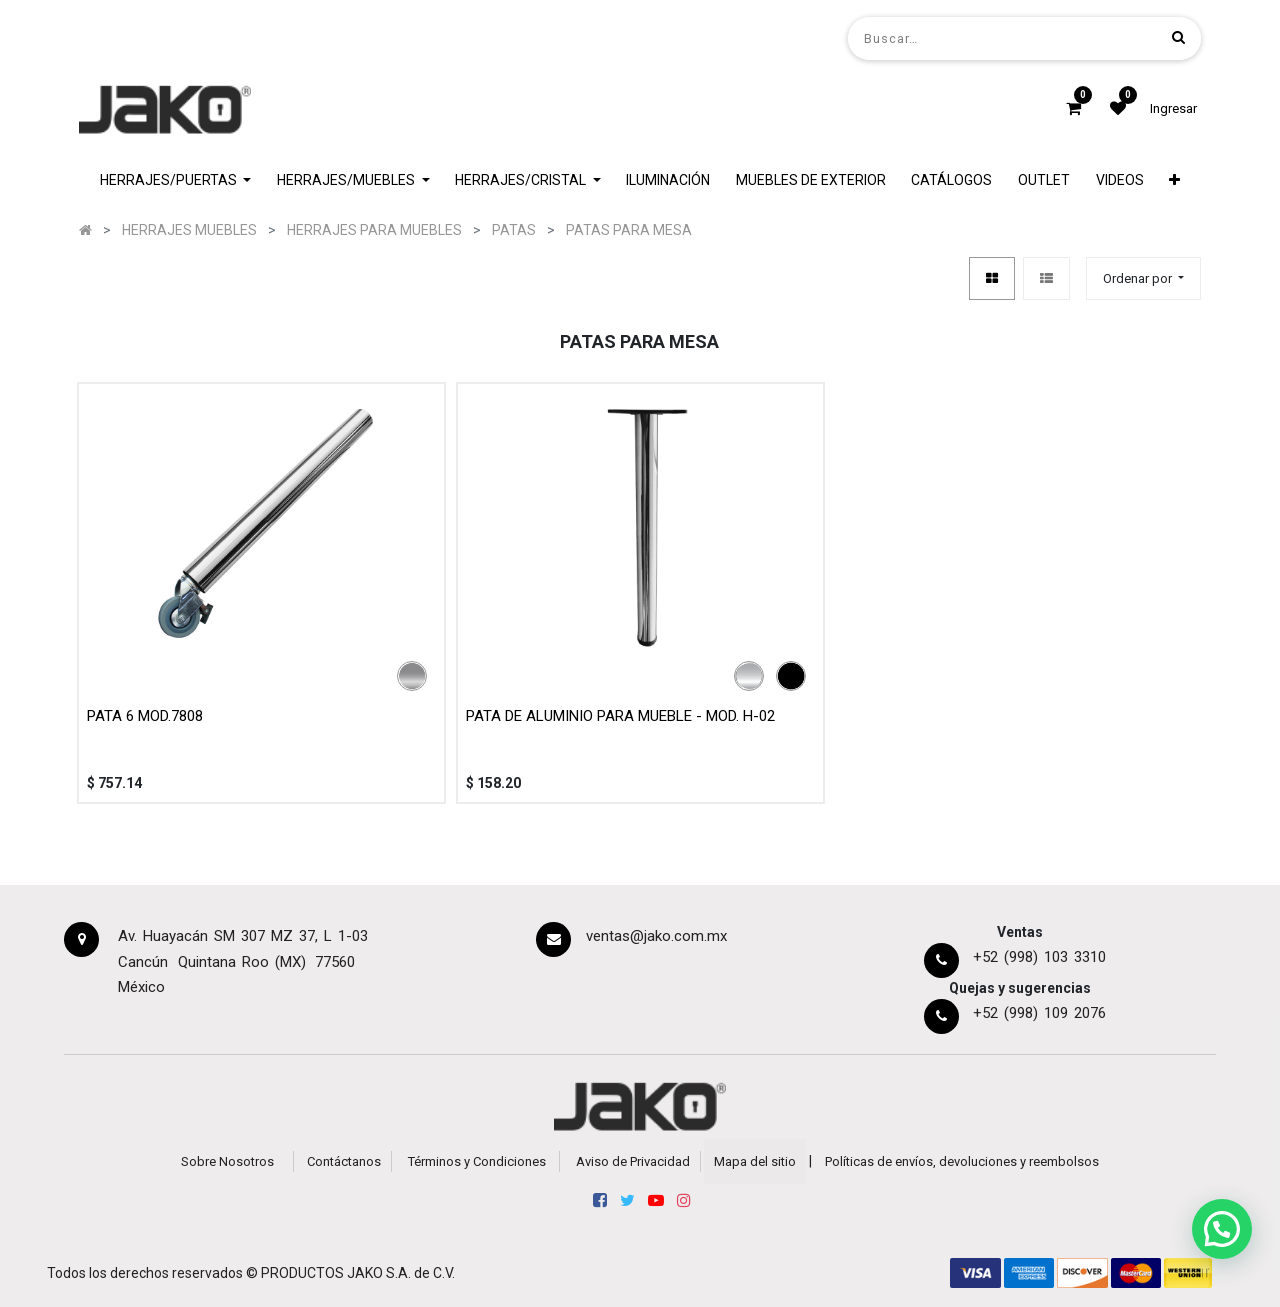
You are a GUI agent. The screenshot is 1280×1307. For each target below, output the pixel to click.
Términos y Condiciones (477, 1161)
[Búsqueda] (1178, 37)
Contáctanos (344, 1161)
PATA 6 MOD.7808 (145, 716)
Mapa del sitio (755, 1161)
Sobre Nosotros (227, 1161)
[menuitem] (668, 180)
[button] (1174, 180)
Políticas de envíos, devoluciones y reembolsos (962, 1161)
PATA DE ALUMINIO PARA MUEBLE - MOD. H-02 (620, 716)
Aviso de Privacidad (633, 1161)
